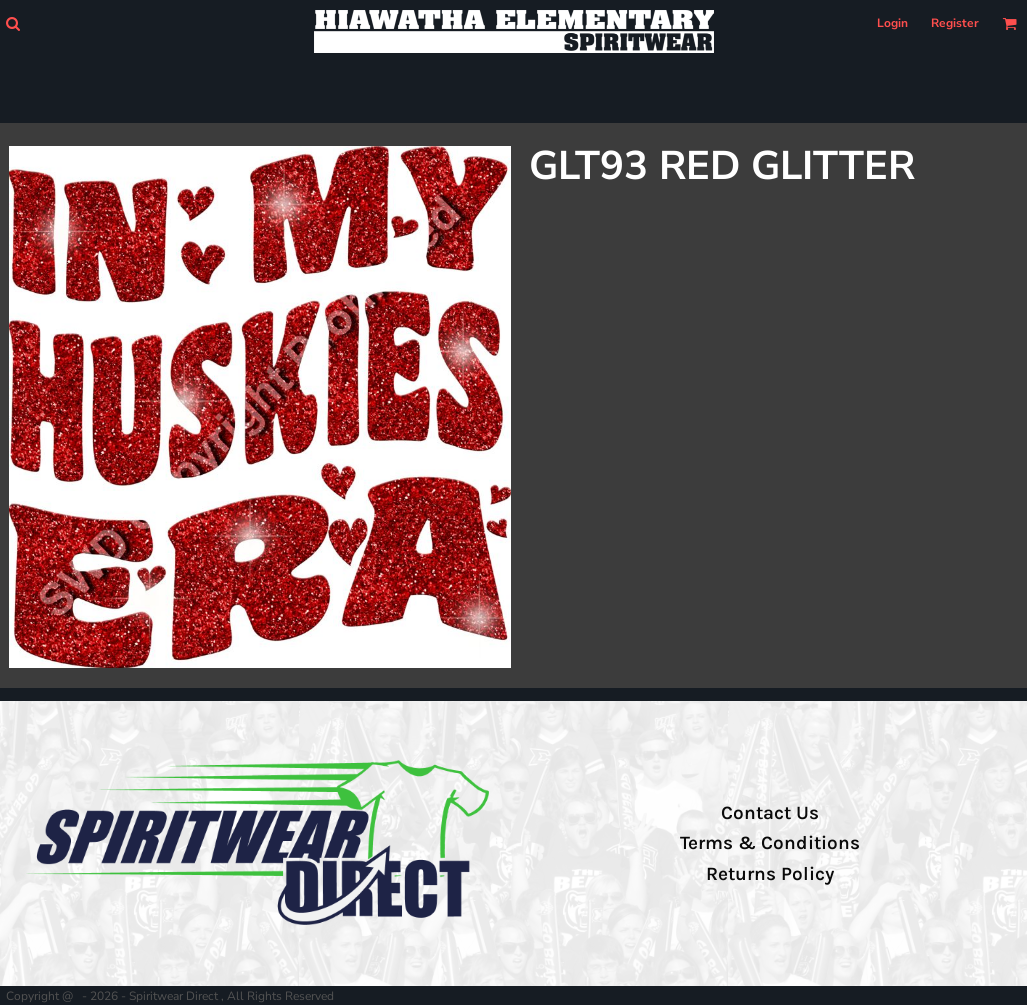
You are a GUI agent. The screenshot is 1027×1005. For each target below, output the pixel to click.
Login (892, 23)
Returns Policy (770, 874)
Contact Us (770, 813)
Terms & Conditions (770, 843)
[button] (12, 23)
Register (955, 23)
